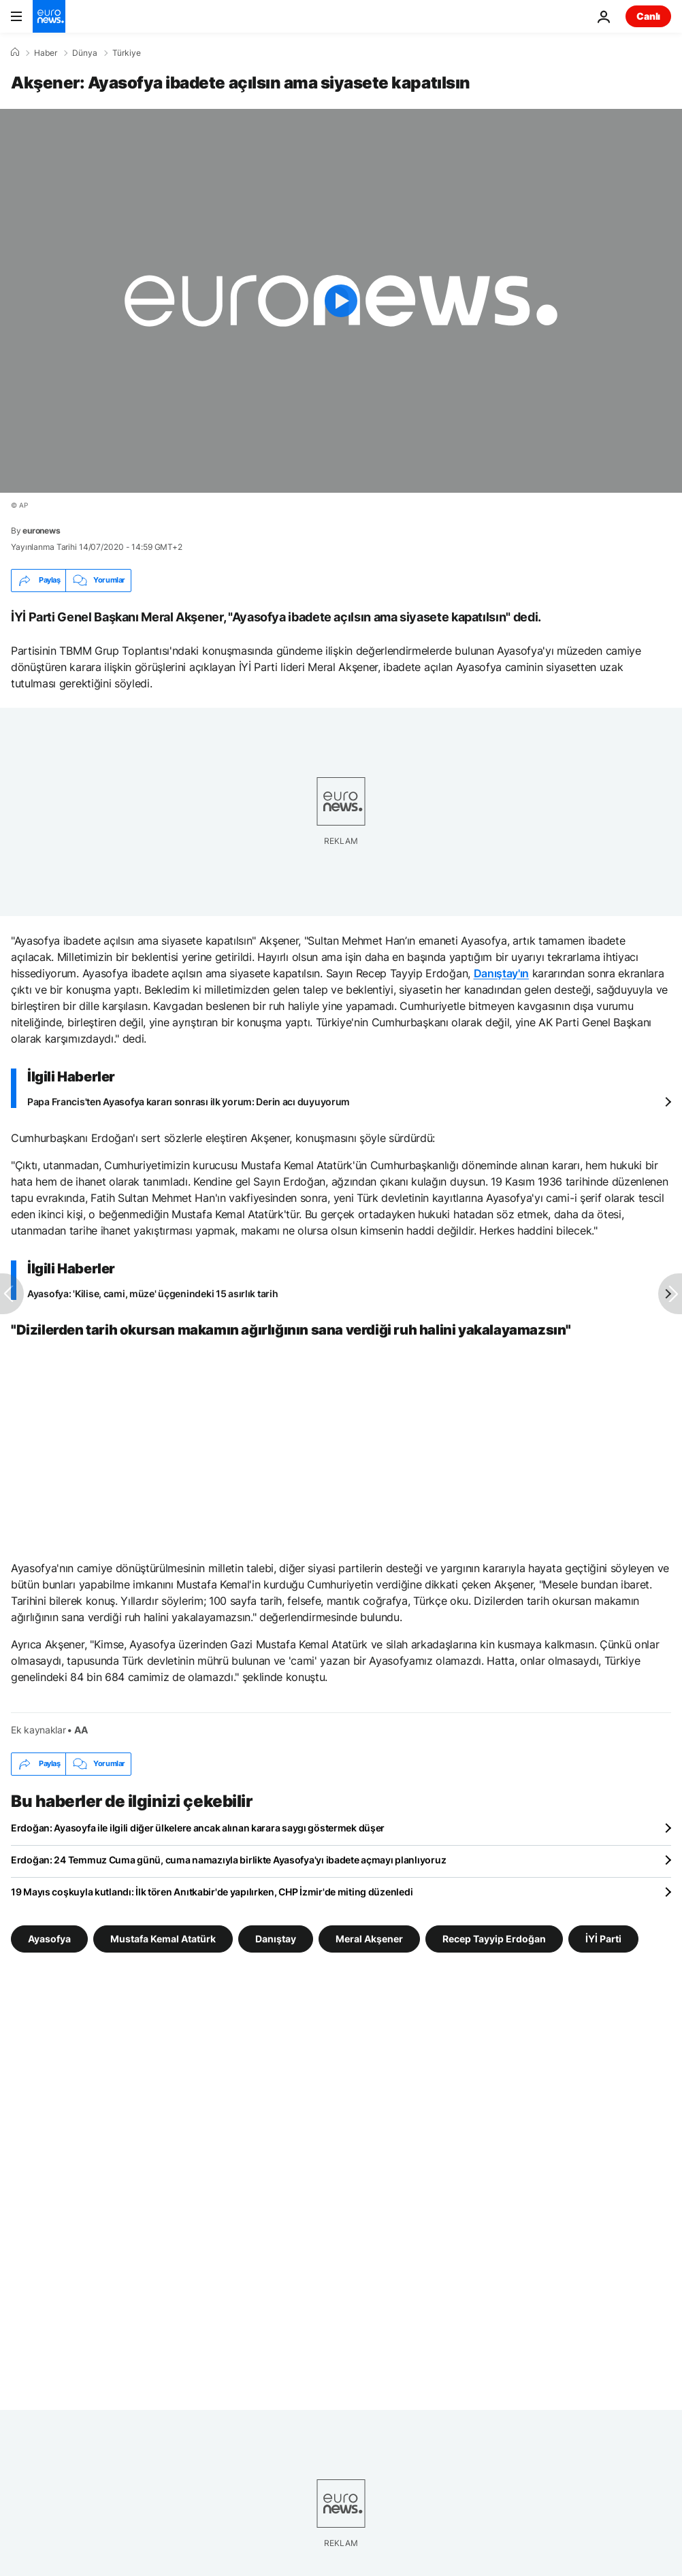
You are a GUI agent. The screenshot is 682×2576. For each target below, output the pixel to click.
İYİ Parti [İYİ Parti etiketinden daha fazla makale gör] (603, 1938)
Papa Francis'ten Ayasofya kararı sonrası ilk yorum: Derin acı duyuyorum (188, 1101)
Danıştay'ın (501, 973)
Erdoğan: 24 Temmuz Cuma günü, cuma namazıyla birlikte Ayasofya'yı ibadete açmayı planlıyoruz (228, 1859)
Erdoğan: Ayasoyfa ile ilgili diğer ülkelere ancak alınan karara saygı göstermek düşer (198, 1827)
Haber (45, 53)
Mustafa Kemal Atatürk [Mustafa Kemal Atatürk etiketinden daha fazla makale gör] (163, 1938)
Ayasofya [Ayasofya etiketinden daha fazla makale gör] (49, 1938)
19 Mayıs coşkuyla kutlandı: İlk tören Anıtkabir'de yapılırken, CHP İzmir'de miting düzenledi (211, 1891)
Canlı (648, 16)
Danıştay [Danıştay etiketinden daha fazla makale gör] (275, 1938)
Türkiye (126, 53)
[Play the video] (341, 301)
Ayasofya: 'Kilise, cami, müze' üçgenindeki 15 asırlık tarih (152, 1293)
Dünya (84, 53)
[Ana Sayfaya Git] (49, 16)
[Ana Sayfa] (15, 52)
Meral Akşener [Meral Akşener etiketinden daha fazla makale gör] (369, 1938)
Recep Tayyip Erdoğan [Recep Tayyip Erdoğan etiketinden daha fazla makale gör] (494, 1938)
